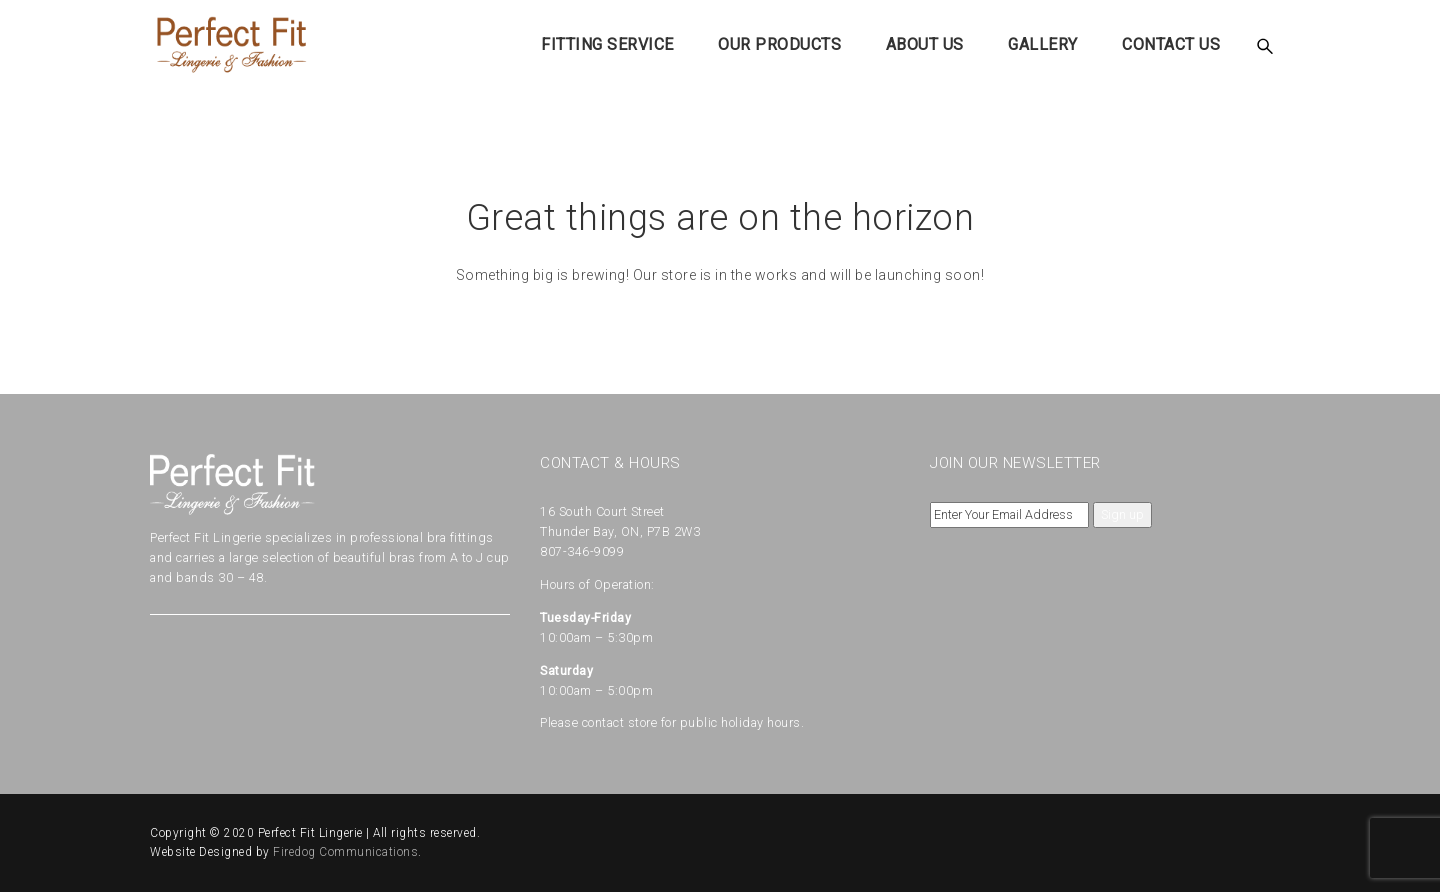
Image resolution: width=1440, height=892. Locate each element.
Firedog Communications (345, 852)
